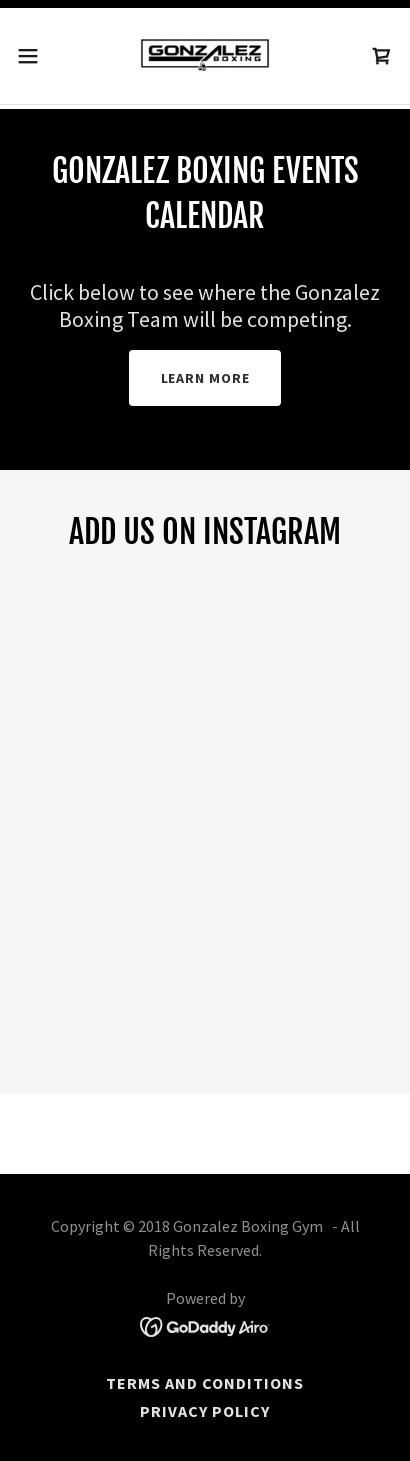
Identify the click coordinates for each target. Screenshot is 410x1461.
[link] (205, 56)
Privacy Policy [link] (205, 1411)
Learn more (205, 378)
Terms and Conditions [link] (205, 1383)
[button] (37, 56)
